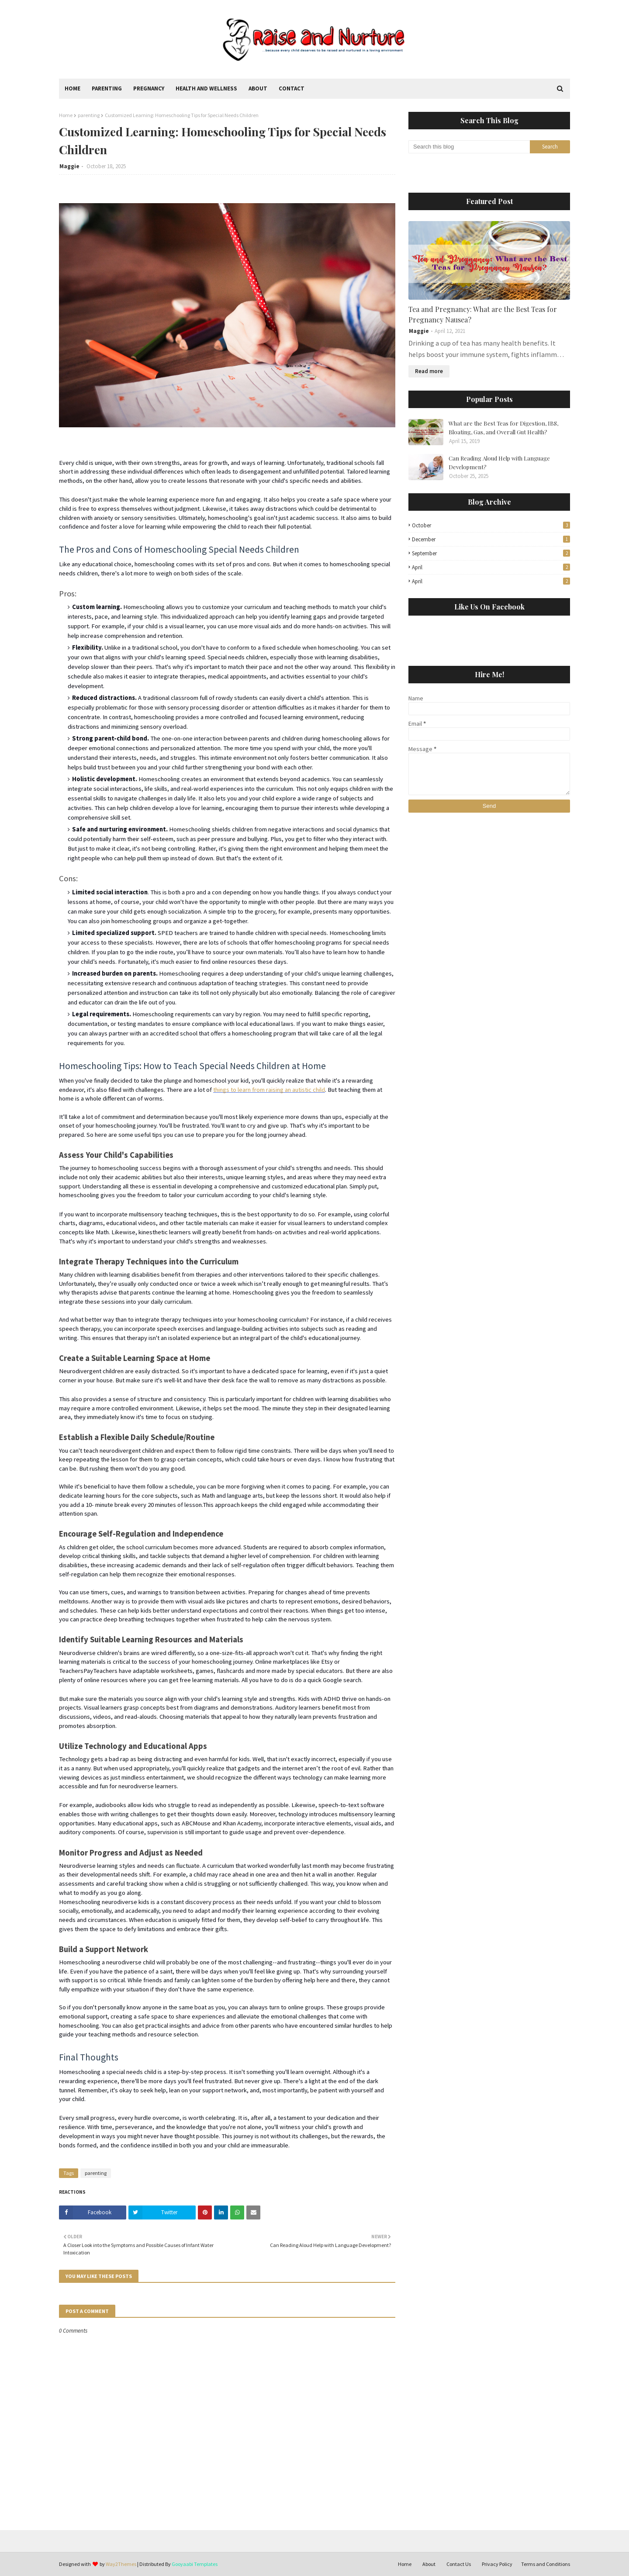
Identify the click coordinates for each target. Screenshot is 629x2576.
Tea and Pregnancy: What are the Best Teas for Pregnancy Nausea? (482, 314)
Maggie (69, 166)
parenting (89, 115)
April (491, 567)
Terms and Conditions (545, 2564)
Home (66, 115)
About (428, 2564)
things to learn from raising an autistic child (269, 1090)
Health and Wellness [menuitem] (206, 88)
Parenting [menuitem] (107, 88)
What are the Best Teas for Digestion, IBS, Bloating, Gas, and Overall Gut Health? (503, 427)
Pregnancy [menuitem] (148, 88)
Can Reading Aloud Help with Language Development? (499, 462)
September (491, 553)
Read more (429, 371)
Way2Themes (121, 2564)
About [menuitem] (258, 88)
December (491, 539)
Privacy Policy (497, 2564)
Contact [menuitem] (291, 88)
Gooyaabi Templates (195, 2564)
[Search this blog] (469, 146)
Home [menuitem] (72, 88)
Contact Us (458, 2564)
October (491, 525)
